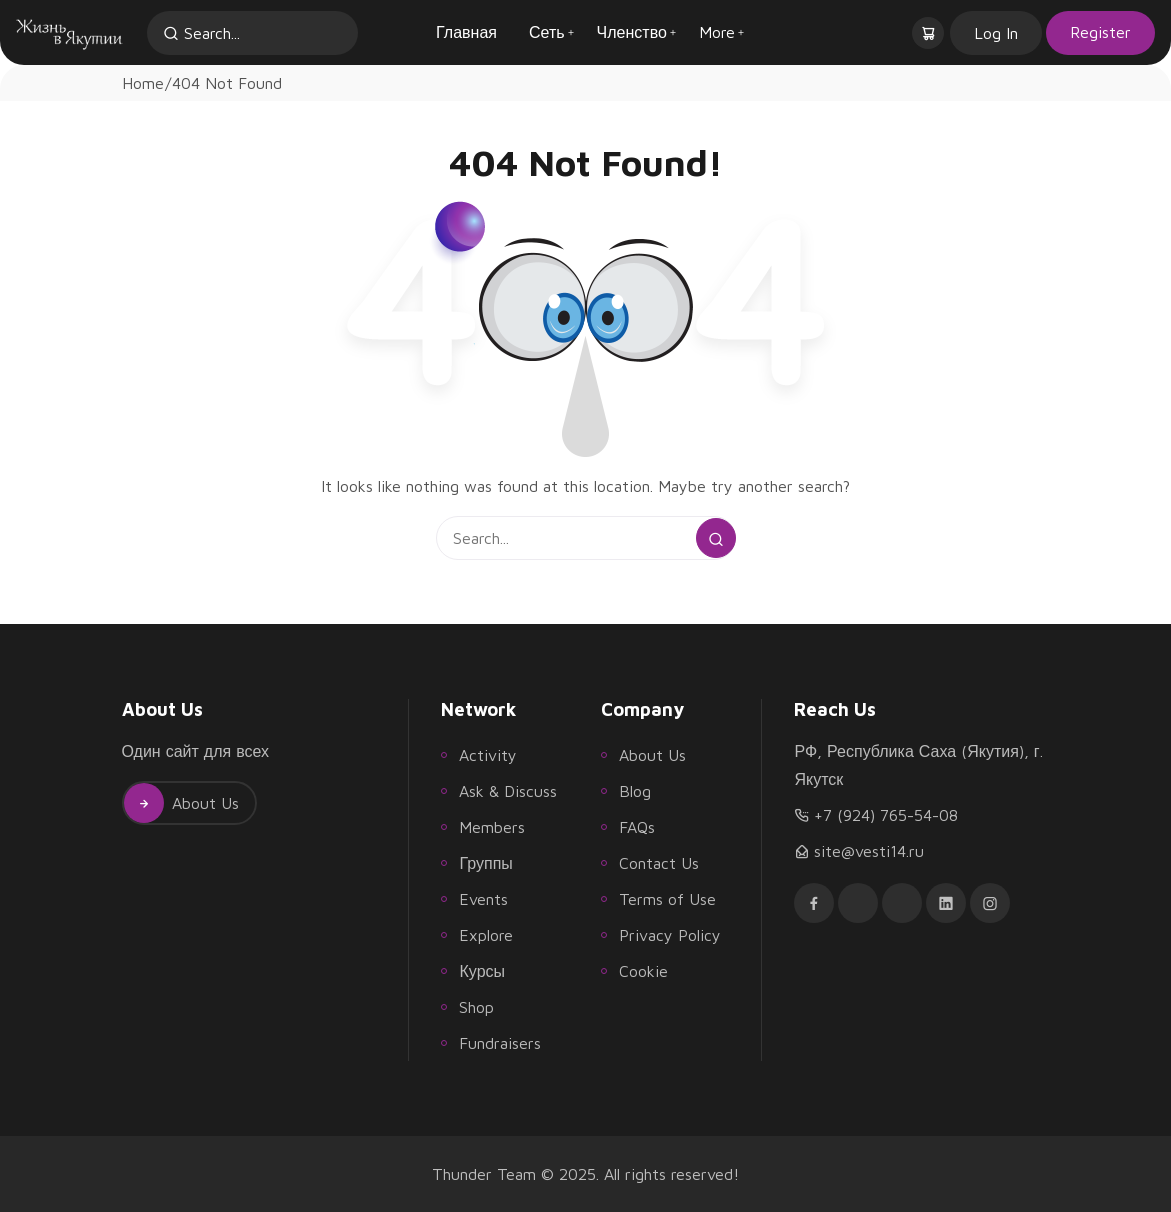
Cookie (643, 971)
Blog (635, 791)
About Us (181, 803)
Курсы (482, 971)
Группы (485, 863)
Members (492, 827)
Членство (632, 32)
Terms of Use (667, 899)
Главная (466, 32)
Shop (476, 1007)
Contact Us (659, 863)
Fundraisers (500, 1043)
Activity (488, 755)
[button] (930, 32)
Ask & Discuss (508, 791)
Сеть (547, 32)
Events (483, 899)
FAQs (637, 827)
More (717, 32)
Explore (486, 935)
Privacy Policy (670, 935)
